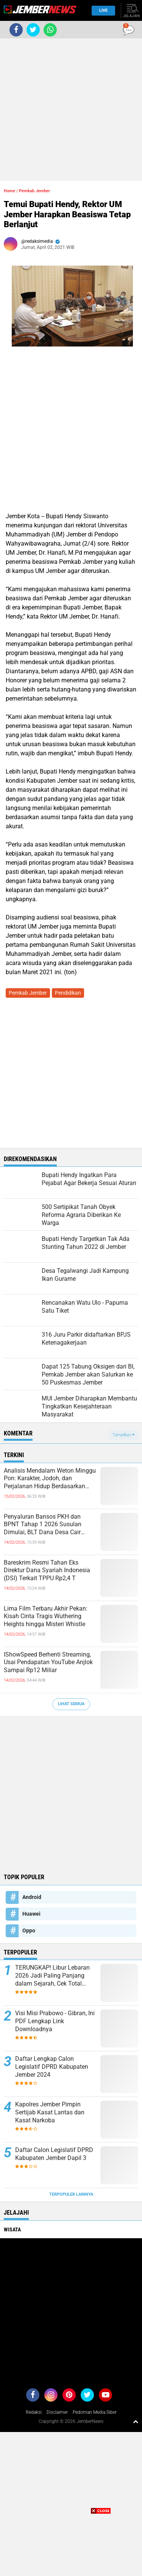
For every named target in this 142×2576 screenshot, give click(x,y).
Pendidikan (68, 993)
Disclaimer (57, 2412)
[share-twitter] (33, 29)
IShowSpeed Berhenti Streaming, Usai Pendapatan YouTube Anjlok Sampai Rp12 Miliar (48, 1662)
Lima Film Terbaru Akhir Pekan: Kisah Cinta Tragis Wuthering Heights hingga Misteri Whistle (45, 1616)
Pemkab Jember (34, 190)
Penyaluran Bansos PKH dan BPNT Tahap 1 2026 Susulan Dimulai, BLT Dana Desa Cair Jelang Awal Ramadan (42, 1524)
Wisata (12, 2229)
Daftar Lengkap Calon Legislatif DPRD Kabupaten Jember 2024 (51, 2066)
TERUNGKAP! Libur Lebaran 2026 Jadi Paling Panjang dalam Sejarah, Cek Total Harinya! (52, 1975)
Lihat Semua (71, 1703)
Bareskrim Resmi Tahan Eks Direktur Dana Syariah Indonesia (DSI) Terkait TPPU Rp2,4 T (47, 1570)
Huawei (31, 1914)
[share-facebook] (16, 29)
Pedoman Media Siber (95, 2412)
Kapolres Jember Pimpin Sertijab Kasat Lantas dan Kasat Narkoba (49, 2112)
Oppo (28, 1930)
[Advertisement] (71, 109)
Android (31, 1897)
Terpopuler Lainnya (71, 2194)
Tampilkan (123, 1434)
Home (9, 190)
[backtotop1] (135, 2421)
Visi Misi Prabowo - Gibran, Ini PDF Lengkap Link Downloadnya (55, 2021)
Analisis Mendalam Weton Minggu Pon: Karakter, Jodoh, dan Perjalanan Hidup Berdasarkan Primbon (50, 1479)
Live (101, 10)
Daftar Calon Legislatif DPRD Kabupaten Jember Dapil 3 (54, 2153)
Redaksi (34, 2412)
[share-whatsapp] (50, 29)
